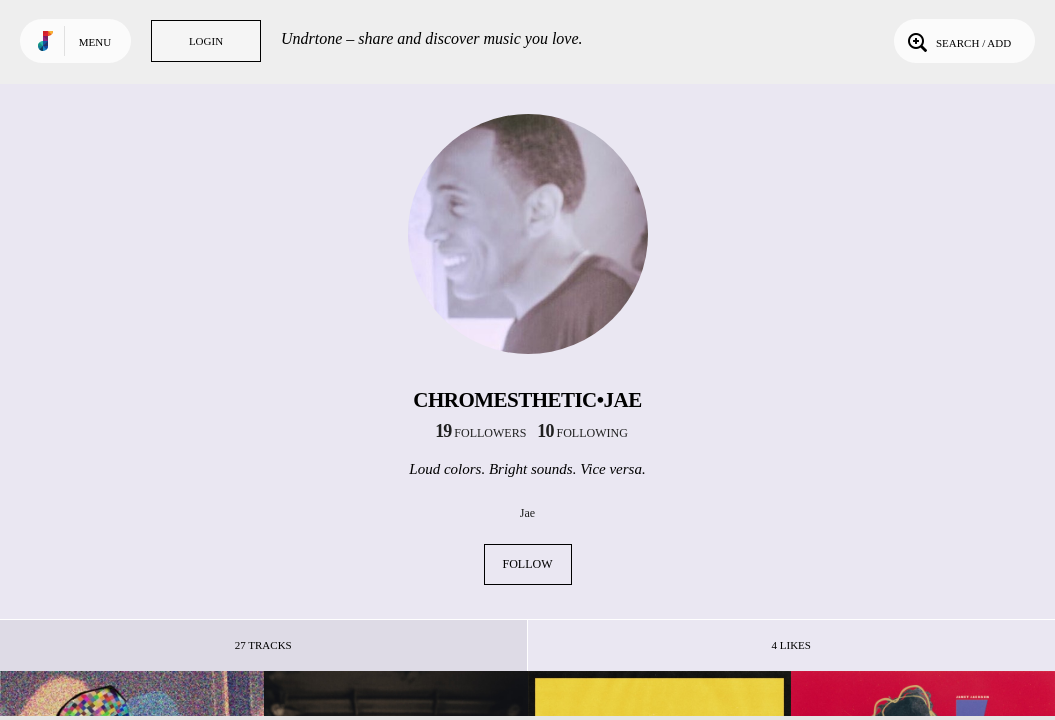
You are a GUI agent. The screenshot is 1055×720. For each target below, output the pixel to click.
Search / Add (957, 41)
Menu (95, 42)
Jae (527, 513)
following (582, 433)
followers (480, 433)
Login (206, 41)
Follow (528, 564)
